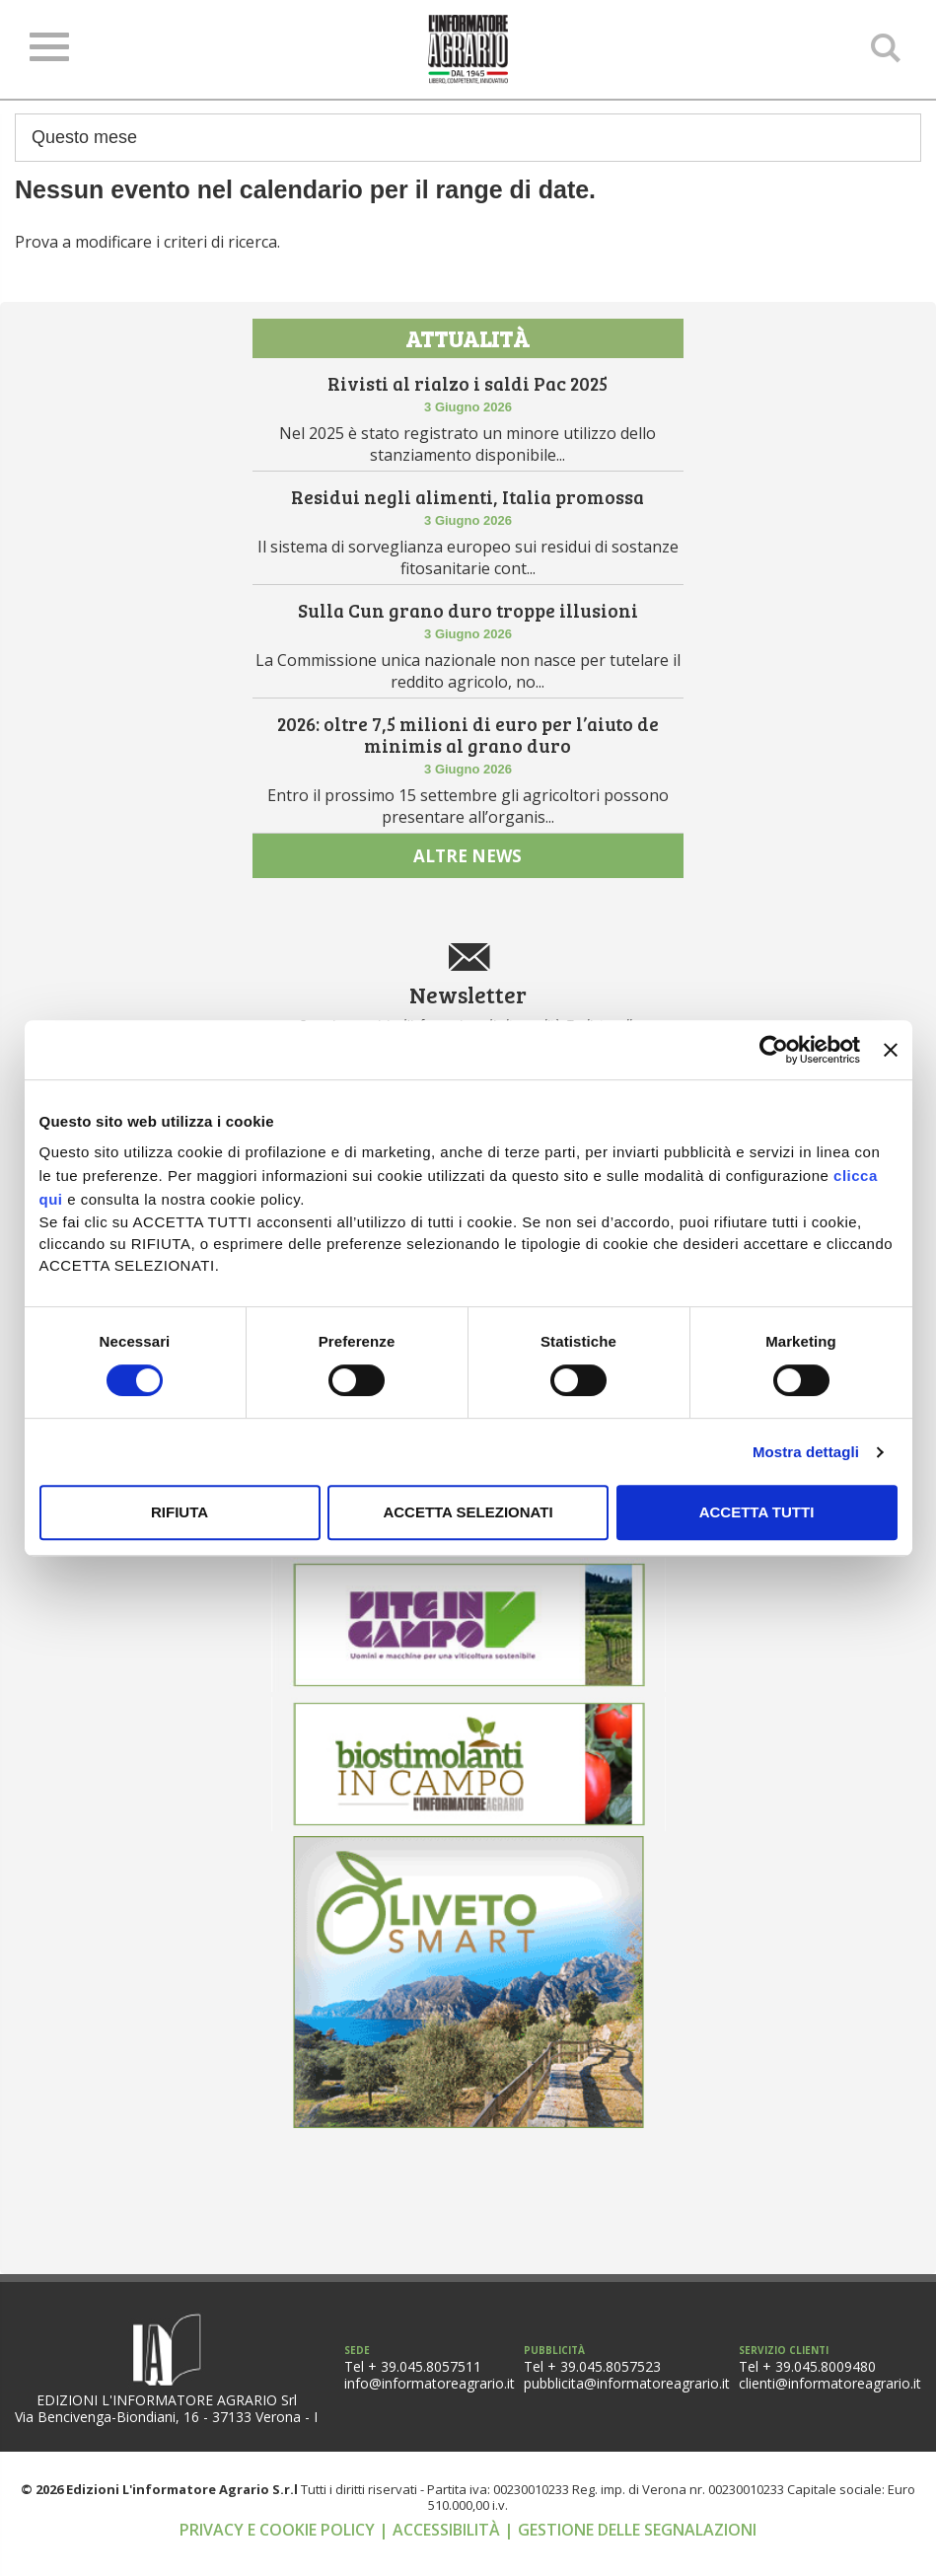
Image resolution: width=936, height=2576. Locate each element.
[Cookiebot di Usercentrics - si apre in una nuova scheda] (773, 1050)
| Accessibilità (441, 2557)
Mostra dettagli (806, 1451)
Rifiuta (179, 1512)
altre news (468, 880)
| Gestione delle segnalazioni (630, 2557)
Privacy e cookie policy (279, 2557)
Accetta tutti (757, 1512)
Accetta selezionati (467, 1512)
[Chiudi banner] (891, 1050)
